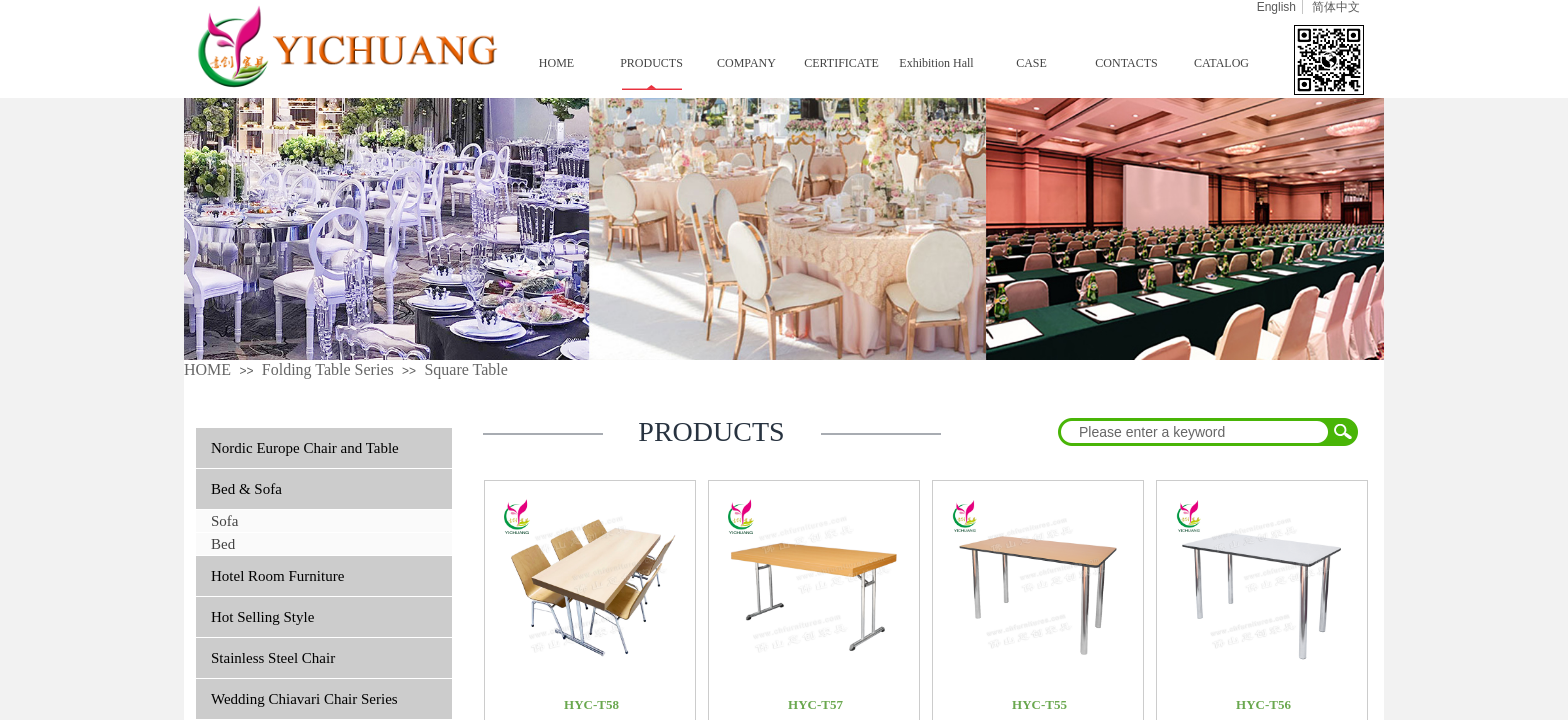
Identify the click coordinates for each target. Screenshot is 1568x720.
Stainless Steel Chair (273, 658)
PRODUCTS (651, 63)
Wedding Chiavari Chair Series (304, 699)
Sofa (225, 521)
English (1276, 7)
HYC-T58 (591, 704)
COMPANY (746, 63)
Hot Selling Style (262, 617)
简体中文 (1336, 7)
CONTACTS (1126, 63)
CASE (1031, 63)
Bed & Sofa (246, 489)
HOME (556, 63)
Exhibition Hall (936, 63)
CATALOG (1221, 63)
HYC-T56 (1263, 704)
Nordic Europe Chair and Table (305, 448)
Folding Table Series (328, 369)
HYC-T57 (815, 704)
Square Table (465, 369)
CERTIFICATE (841, 63)
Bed (223, 544)
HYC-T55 (1039, 704)
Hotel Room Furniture (277, 576)
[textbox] (1195, 432)
